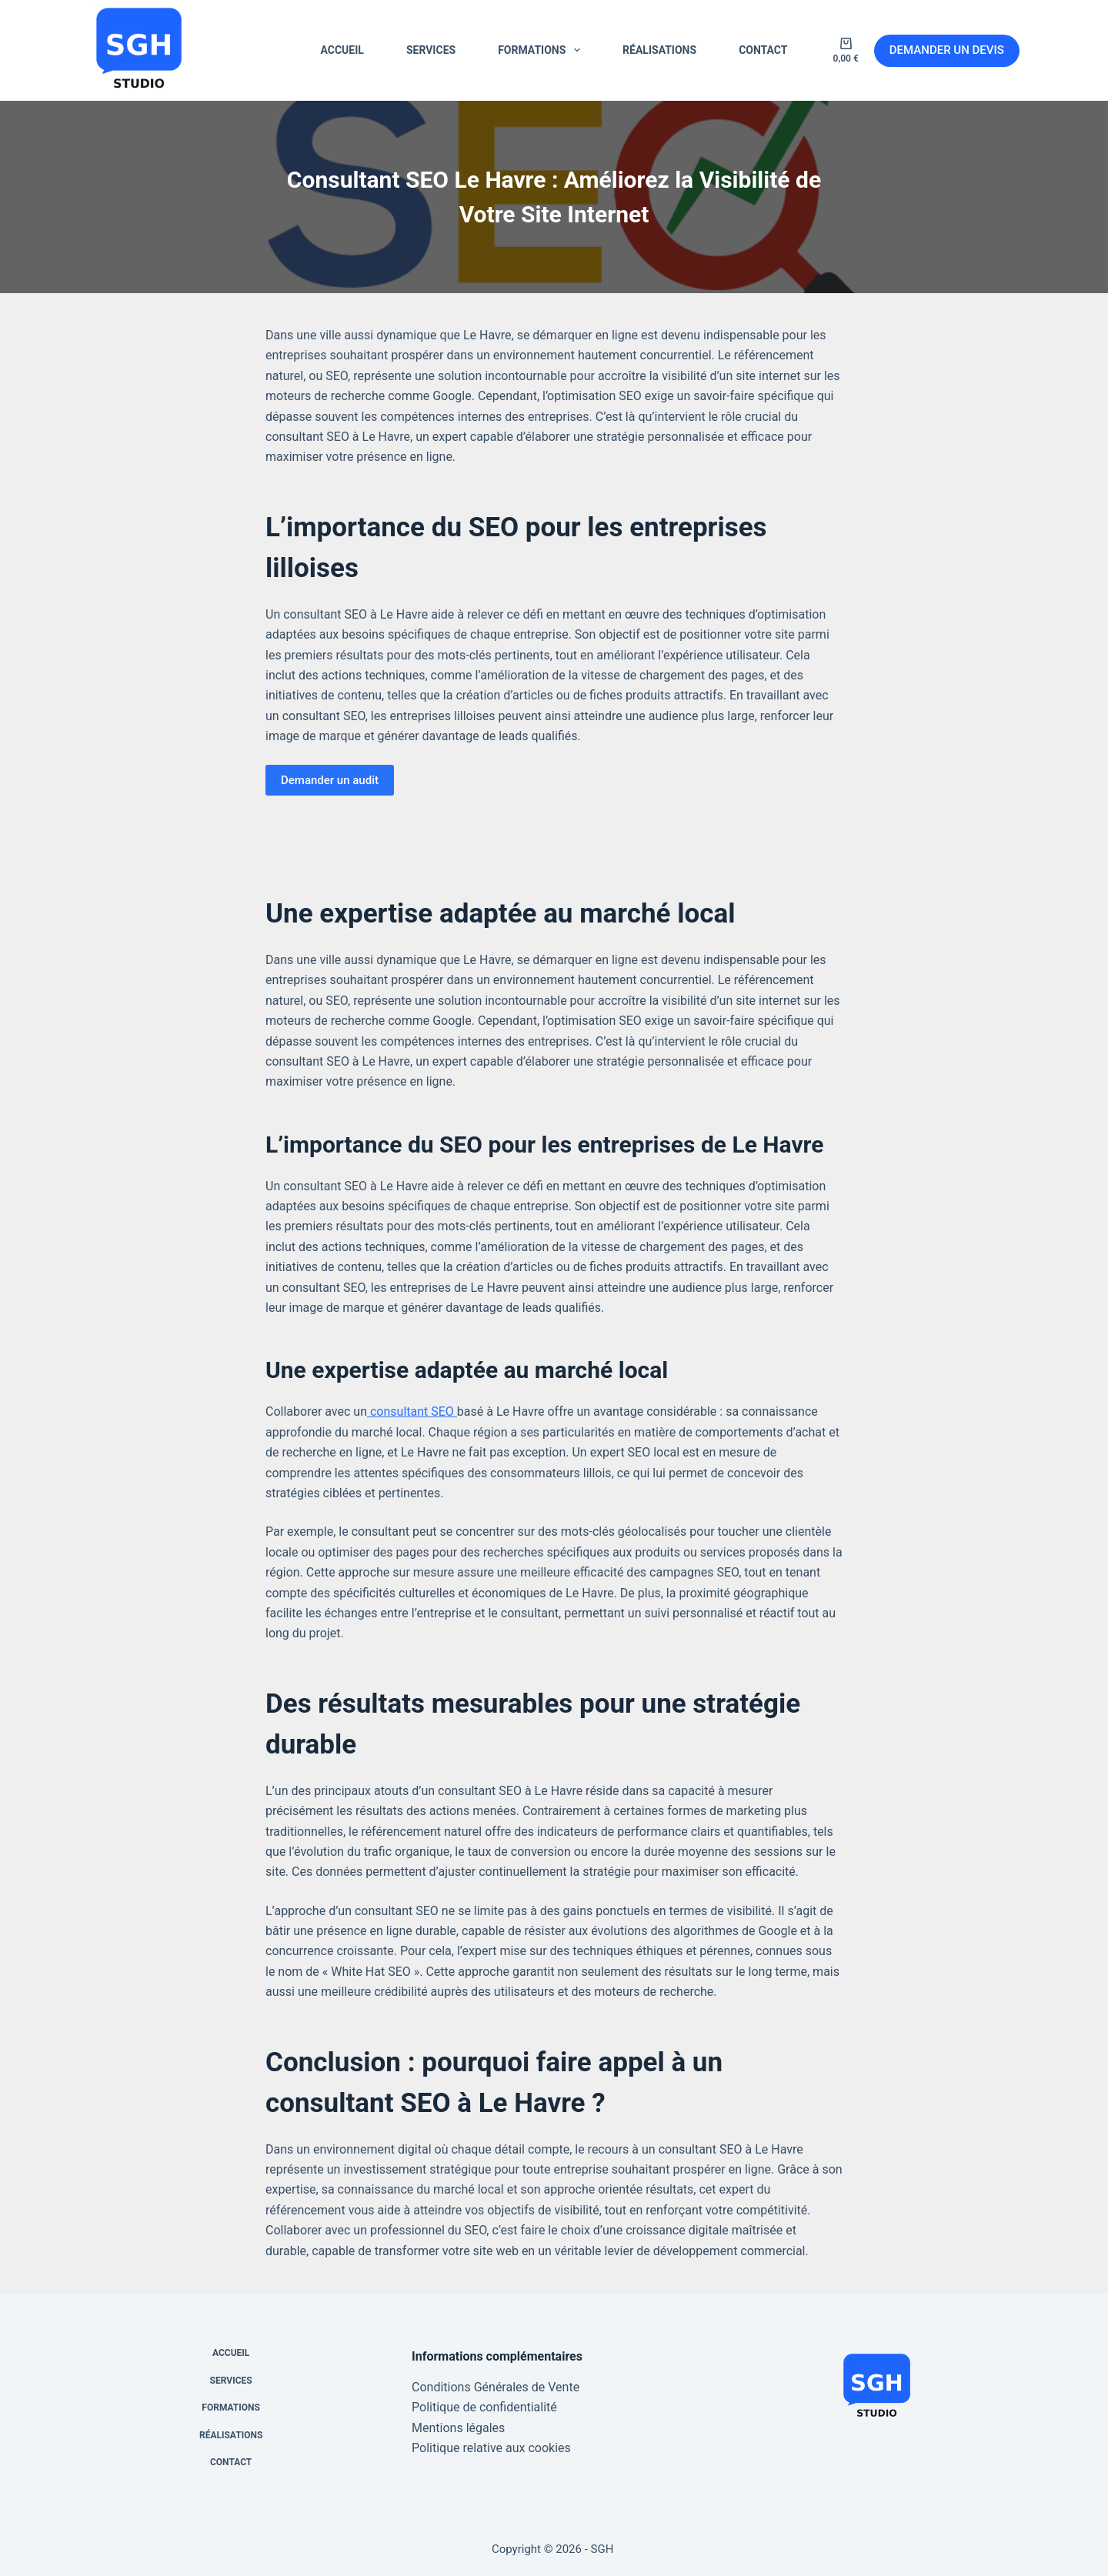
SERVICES (431, 50)
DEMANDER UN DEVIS (946, 50)
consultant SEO (412, 1411)
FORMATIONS (542, 50)
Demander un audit (330, 780)
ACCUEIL (342, 50)
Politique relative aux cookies (491, 2448)
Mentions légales (458, 2428)
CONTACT (763, 50)
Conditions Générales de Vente (495, 2387)
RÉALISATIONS (659, 50)
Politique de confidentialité (484, 2407)
